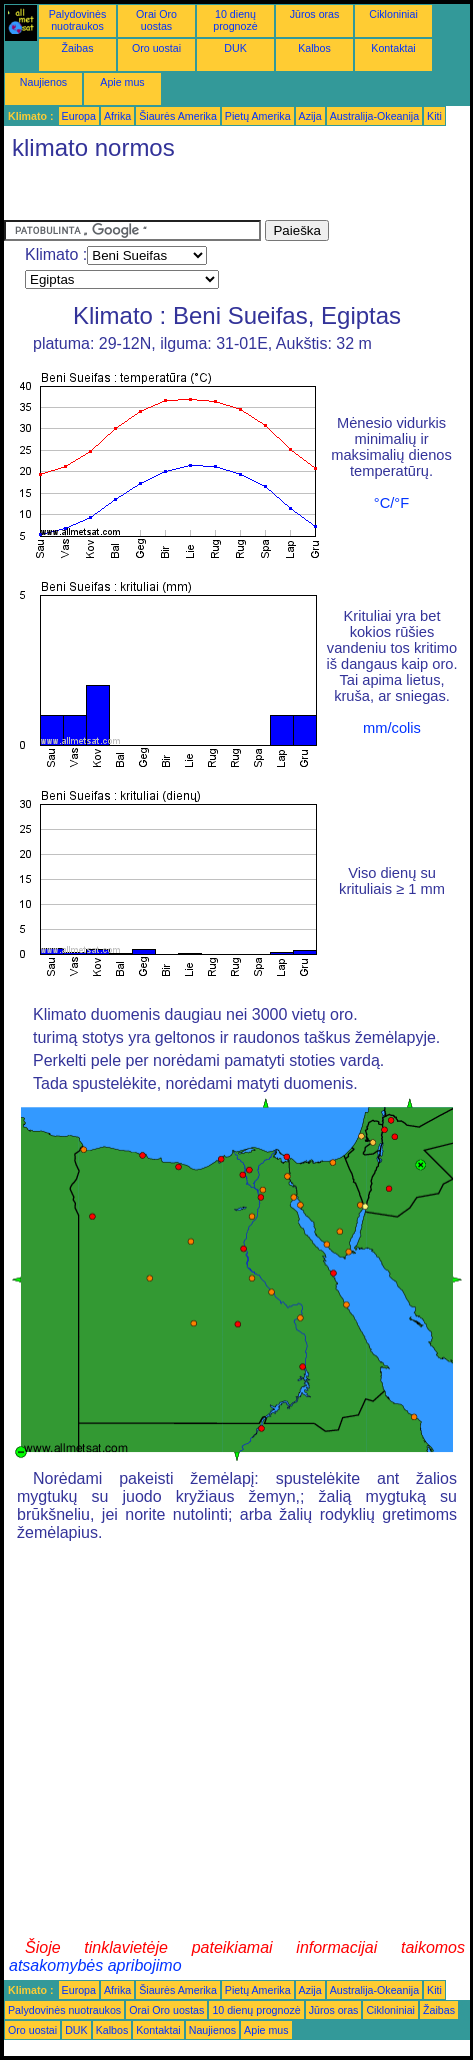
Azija (310, 116)
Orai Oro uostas (156, 20)
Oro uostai (156, 48)
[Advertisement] (164, 195)
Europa (79, 116)
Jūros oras (315, 14)
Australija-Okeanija (374, 116)
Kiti (434, 116)
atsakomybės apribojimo (95, 1965)
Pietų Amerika (258, 116)
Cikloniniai (393, 14)
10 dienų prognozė (235, 20)
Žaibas (78, 48)
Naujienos (43, 82)
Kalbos (314, 48)
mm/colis (392, 728)
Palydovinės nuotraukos (77, 20)
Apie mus (122, 82)
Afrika (117, 116)
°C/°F (391, 503)
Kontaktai (393, 48)
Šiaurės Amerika (178, 116)
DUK (235, 48)
